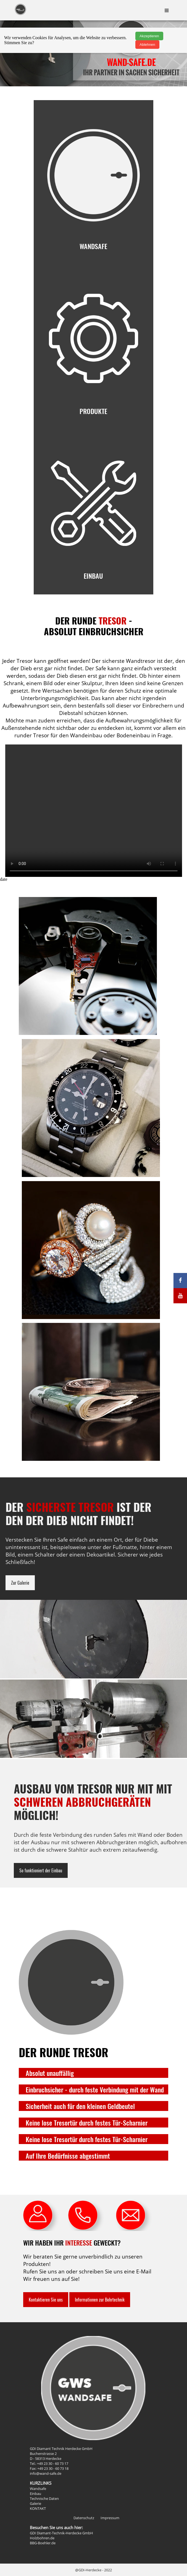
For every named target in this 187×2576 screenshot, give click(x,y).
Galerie (35, 2503)
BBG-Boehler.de (43, 2542)
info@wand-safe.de (45, 2473)
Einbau (35, 2493)
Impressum (110, 2517)
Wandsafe (38, 2488)
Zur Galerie (20, 1582)
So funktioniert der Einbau (40, 1870)
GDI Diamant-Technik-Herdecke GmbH (61, 2532)
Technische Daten (44, 2498)
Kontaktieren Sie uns (46, 2299)
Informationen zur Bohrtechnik (100, 2299)
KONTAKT (38, 2508)
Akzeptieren (149, 36)
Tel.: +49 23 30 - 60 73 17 (49, 2463)
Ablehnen (147, 44)
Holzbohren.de (42, 2537)
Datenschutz (83, 2517)
